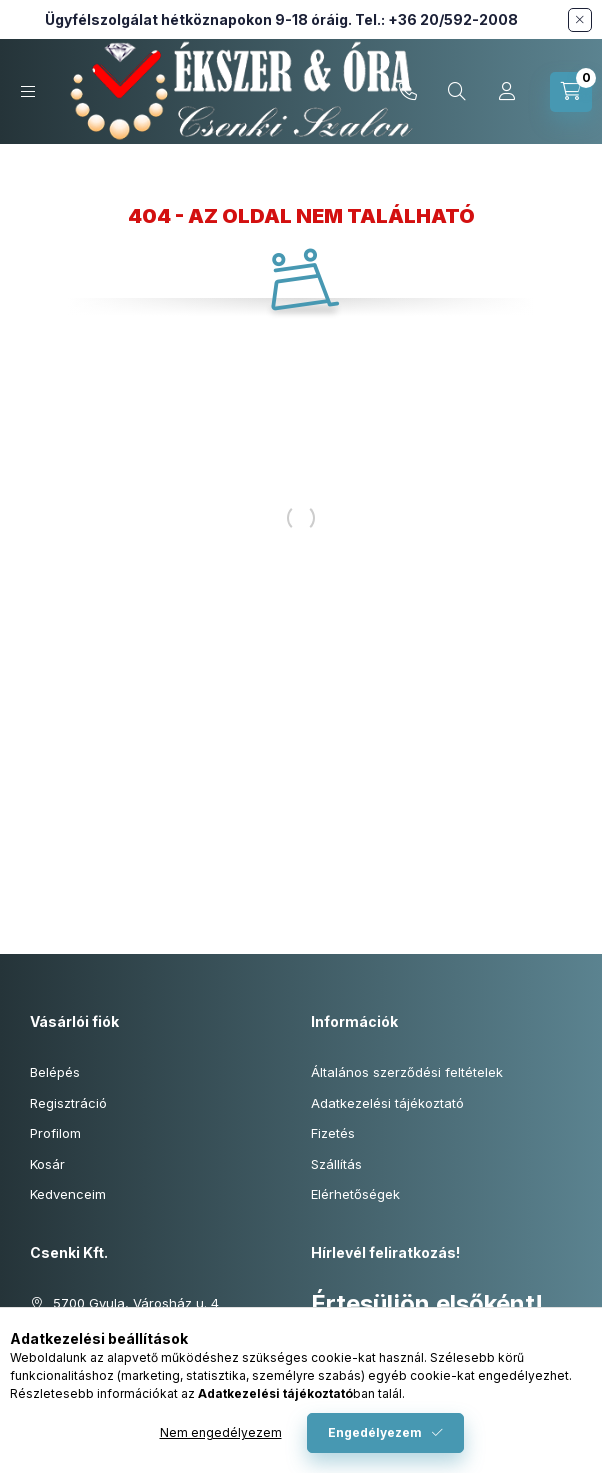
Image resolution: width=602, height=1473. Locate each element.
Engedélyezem (375, 1432)
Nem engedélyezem (221, 1432)
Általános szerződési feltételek (407, 1072)
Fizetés (333, 1133)
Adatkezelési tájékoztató (387, 1103)
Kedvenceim (68, 1194)
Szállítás (336, 1164)
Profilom (55, 1133)
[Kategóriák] (28, 91)
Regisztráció (68, 1103)
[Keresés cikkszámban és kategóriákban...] (457, 92)
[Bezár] (580, 20)
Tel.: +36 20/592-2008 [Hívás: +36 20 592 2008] (436, 19)
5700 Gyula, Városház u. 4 (136, 1303)
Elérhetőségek (355, 1194)
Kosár (47, 1164)
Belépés (55, 1072)
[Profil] (507, 92)
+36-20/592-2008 (408, 92)
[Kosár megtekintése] (571, 92)
